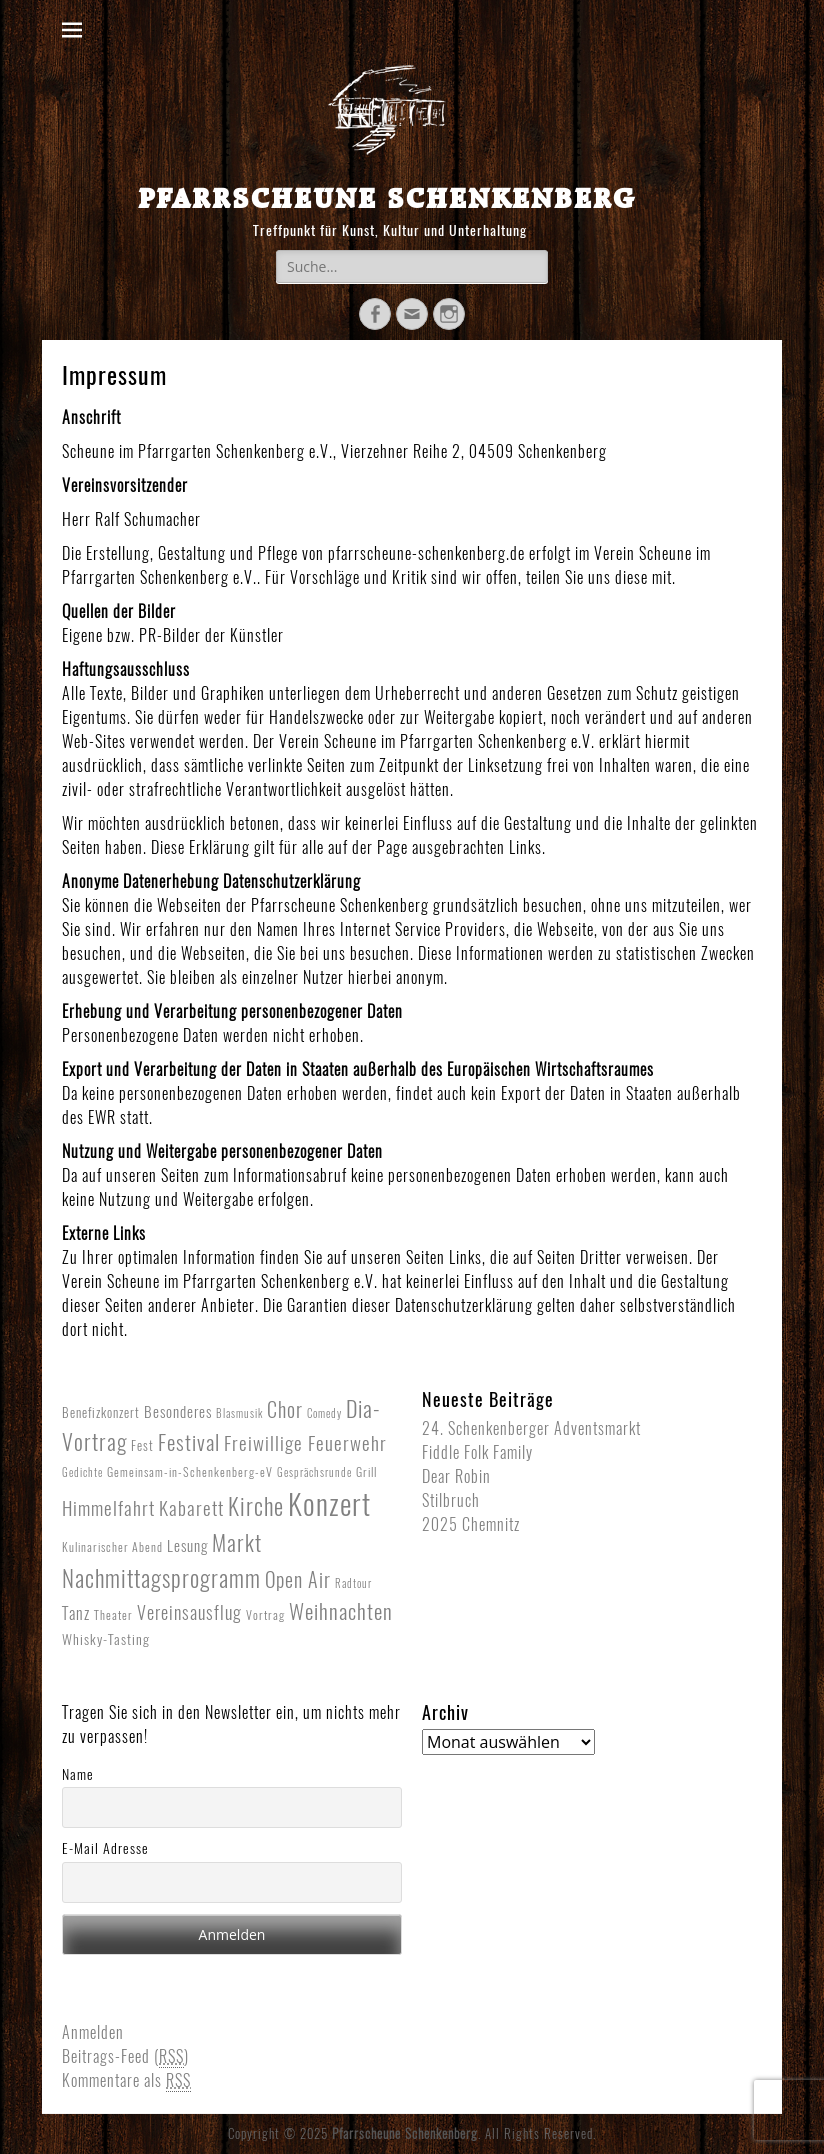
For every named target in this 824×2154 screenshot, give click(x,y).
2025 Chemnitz (471, 1524)
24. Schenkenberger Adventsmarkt (531, 1428)
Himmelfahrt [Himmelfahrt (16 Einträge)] (108, 1508)
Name (78, 1774)
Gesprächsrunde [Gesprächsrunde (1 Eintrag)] (314, 1472)
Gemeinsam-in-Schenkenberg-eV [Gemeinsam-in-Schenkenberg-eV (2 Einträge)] (190, 1472)
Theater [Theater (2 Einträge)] (113, 1615)
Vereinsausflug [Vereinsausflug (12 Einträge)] (189, 1613)
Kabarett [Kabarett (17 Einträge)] (191, 1508)
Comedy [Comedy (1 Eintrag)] (324, 1413)
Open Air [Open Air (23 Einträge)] (298, 1579)
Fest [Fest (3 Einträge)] (142, 1445)
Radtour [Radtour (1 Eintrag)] (353, 1583)
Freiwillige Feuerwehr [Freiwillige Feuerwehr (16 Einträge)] (305, 1443)
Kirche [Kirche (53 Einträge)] (256, 1506)
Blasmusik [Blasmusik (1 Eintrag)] (239, 1413)
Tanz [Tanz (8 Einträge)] (76, 1613)
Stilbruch (451, 1500)
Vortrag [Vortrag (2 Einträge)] (265, 1615)
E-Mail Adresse (105, 1848)
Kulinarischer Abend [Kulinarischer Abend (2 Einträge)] (112, 1547)
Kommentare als (126, 2081)
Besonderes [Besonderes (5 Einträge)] (178, 1412)
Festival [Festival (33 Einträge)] (189, 1442)
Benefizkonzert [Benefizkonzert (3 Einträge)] (101, 1412)
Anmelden (93, 2032)
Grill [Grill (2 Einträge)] (366, 1472)
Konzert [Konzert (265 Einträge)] (329, 1504)
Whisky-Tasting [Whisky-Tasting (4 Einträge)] (106, 1639)
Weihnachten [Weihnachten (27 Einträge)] (341, 1611)
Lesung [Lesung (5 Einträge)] (187, 1546)
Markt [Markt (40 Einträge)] (237, 1543)
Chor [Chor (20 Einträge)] (285, 1410)
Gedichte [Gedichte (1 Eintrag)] (82, 1472)
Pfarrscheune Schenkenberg (387, 197)
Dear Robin (456, 1476)
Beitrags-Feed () (125, 2057)
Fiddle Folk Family (477, 1452)
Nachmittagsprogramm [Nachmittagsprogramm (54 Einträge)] (161, 1578)
